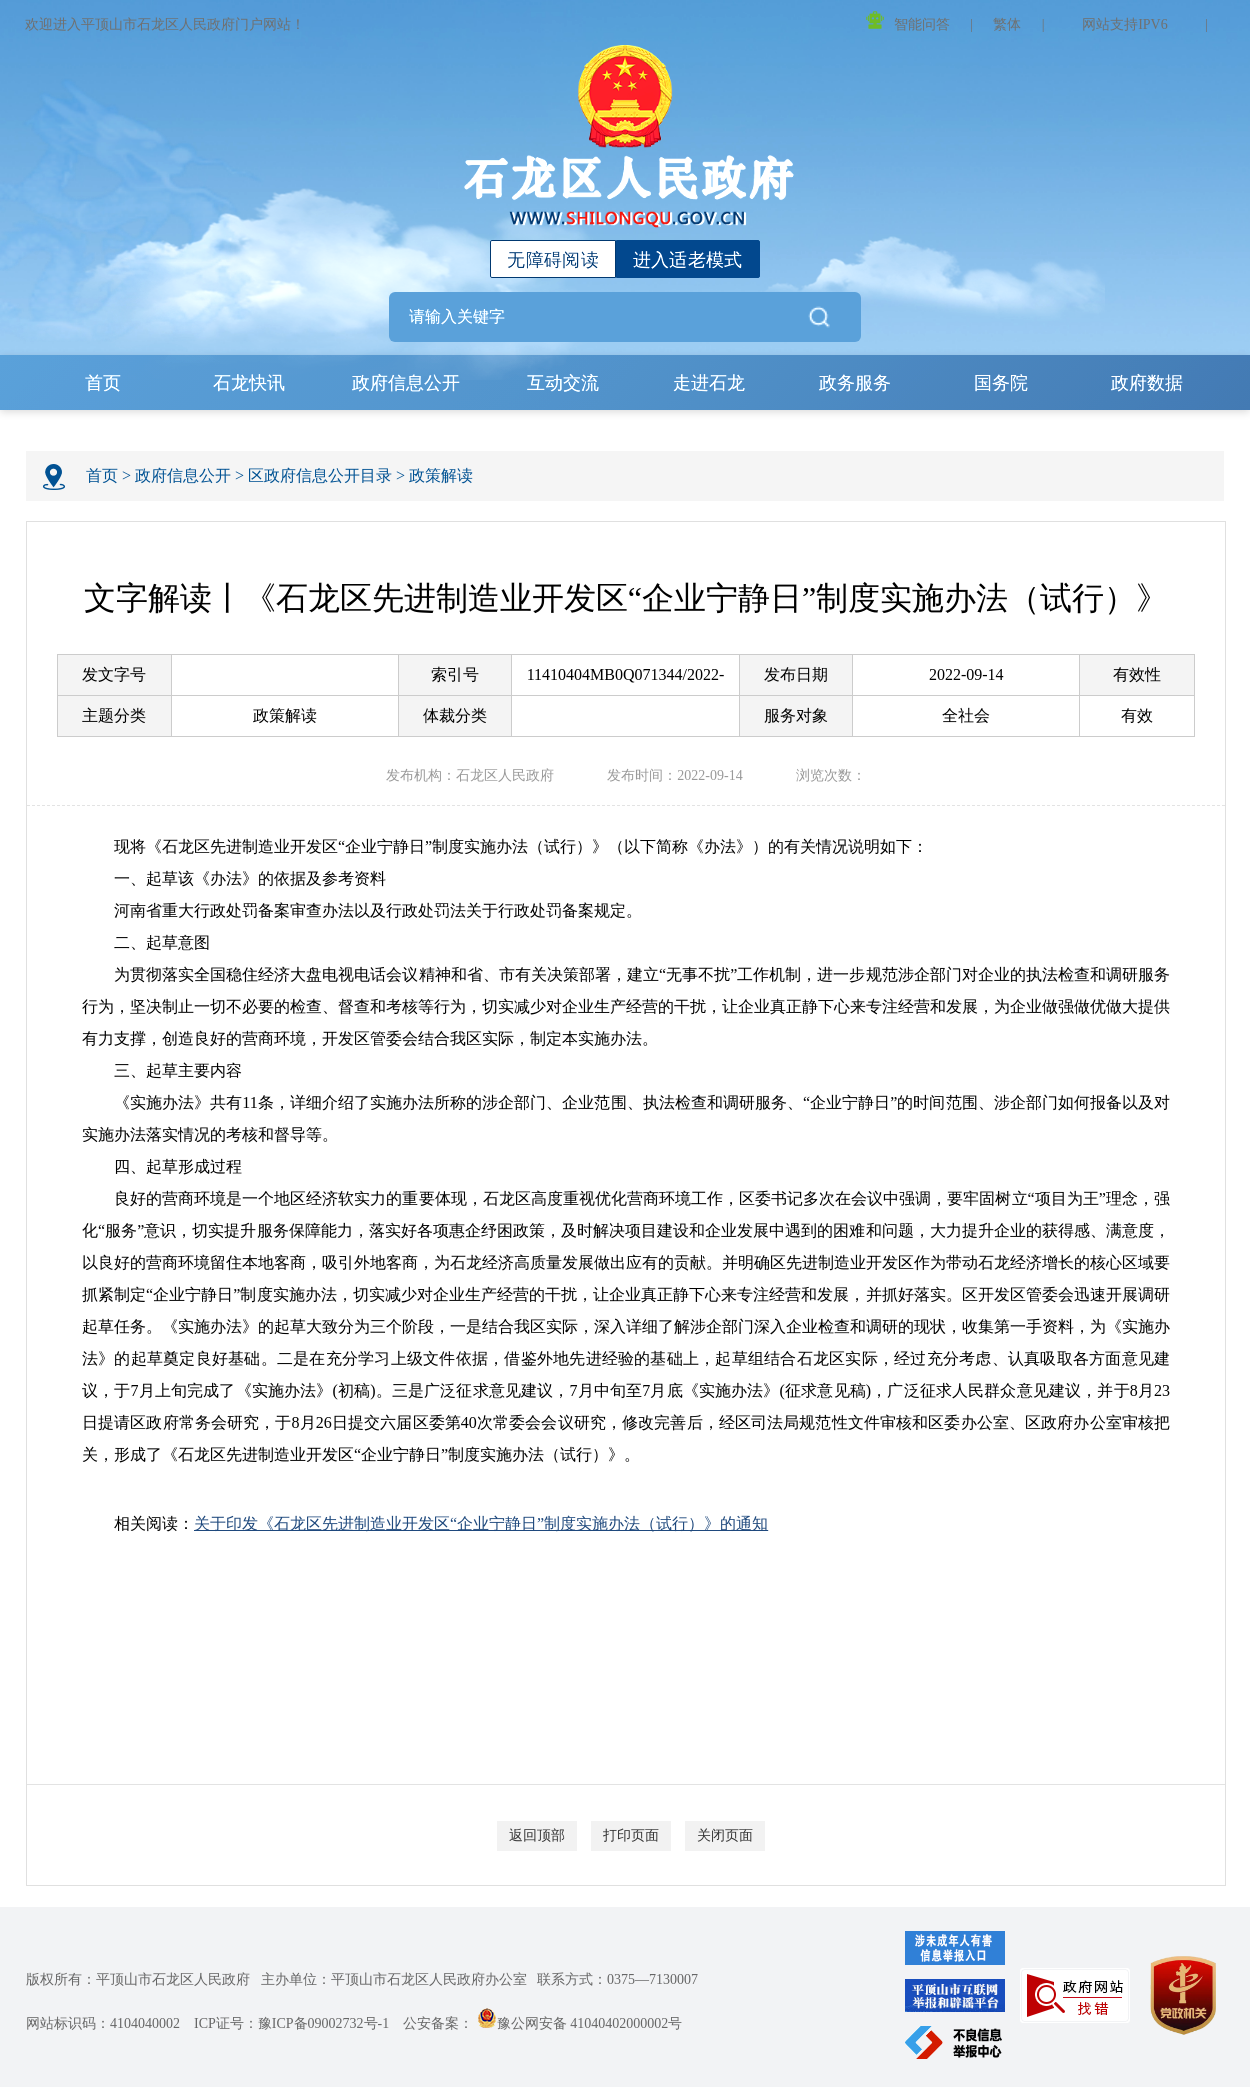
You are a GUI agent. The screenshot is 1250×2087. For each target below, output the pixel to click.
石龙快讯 (249, 383)
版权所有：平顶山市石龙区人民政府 (138, 1979)
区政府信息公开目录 (320, 475)
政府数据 (1147, 383)
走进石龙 (709, 383)
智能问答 (908, 21)
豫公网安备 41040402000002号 (580, 2023)
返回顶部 (537, 1835)
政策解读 (441, 475)
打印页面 (631, 1835)
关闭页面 (725, 1835)
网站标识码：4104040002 (103, 2023)
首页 (103, 383)
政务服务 (855, 383)
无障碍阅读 (553, 260)
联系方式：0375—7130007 (617, 1979)
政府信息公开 (406, 383)
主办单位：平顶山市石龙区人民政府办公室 (394, 1979)
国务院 (1001, 383)
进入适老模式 (688, 260)
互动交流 (563, 383)
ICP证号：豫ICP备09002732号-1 (291, 2023)
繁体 (1007, 24)
